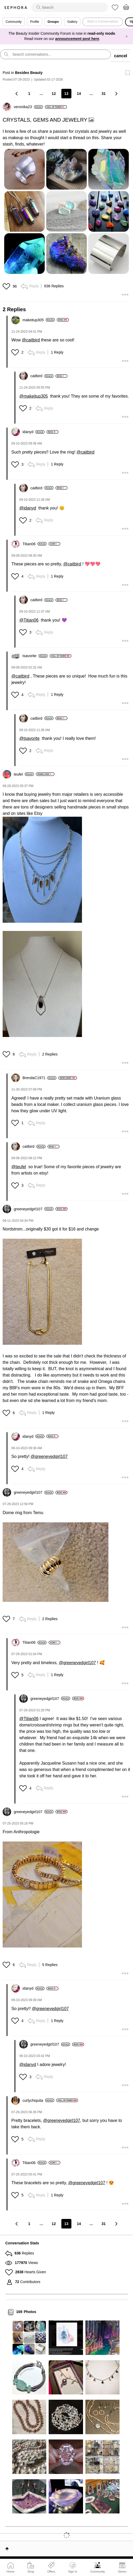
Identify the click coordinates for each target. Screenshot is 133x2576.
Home (10, 2571)
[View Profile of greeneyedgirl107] (33, 1209)
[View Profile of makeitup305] (38, 320)
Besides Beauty (29, 73)
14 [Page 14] (79, 93)
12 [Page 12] (54, 93)
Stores (122, 2571)
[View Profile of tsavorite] (35, 655)
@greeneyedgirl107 (49, 1456)
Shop (30, 2571)
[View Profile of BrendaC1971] (39, 1077)
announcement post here (77, 39)
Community (97, 2571)
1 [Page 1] (29, 93)
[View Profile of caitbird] (41, 375)
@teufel (18, 1166)
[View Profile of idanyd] (33, 431)
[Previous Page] (17, 93)
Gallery (72, 22)
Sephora (15, 7)
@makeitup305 (33, 396)
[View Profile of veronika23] (28, 106)
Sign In (72, 2567)
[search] (69, 7)
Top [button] (7, 2548)
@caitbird (31, 340)
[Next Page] (116, 93)
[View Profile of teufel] (24, 774)
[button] (66, 211)
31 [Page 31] (104, 93)
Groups (53, 22)
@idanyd (27, 508)
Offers (51, 2571)
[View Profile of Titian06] (34, 544)
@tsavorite (29, 738)
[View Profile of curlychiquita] (38, 2100)
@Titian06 (29, 620)
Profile (34, 22)
